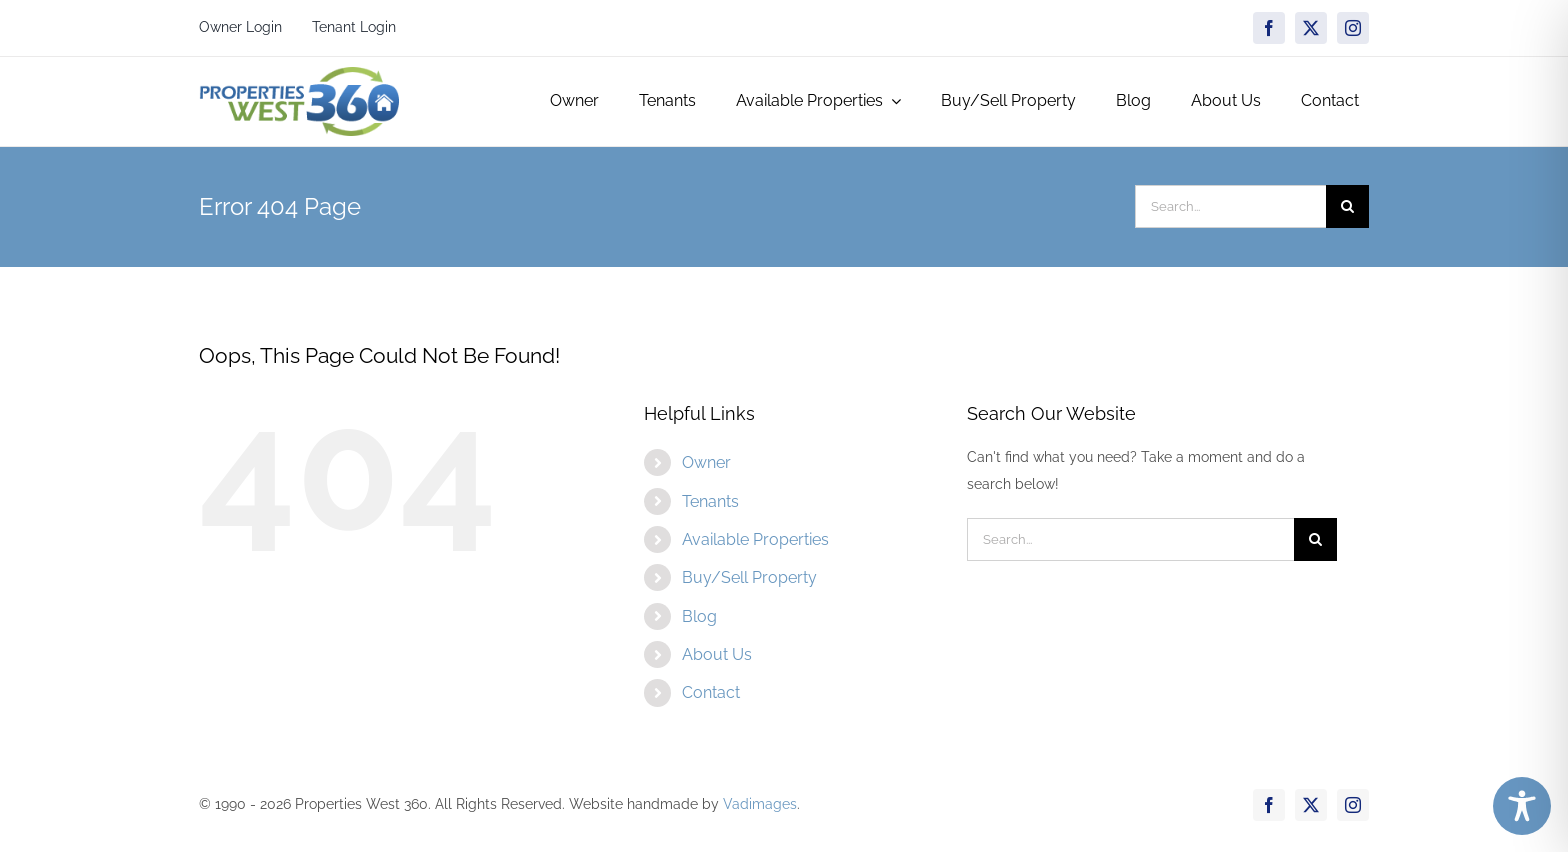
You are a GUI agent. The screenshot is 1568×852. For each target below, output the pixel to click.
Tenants (710, 501)
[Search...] (1230, 206)
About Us (717, 654)
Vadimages (760, 804)
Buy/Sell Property (749, 577)
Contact (711, 692)
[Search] (1347, 206)
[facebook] (1269, 28)
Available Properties (755, 539)
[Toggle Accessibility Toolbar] (1522, 806)
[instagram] (1353, 28)
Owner (706, 462)
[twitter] (1311, 28)
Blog (699, 616)
